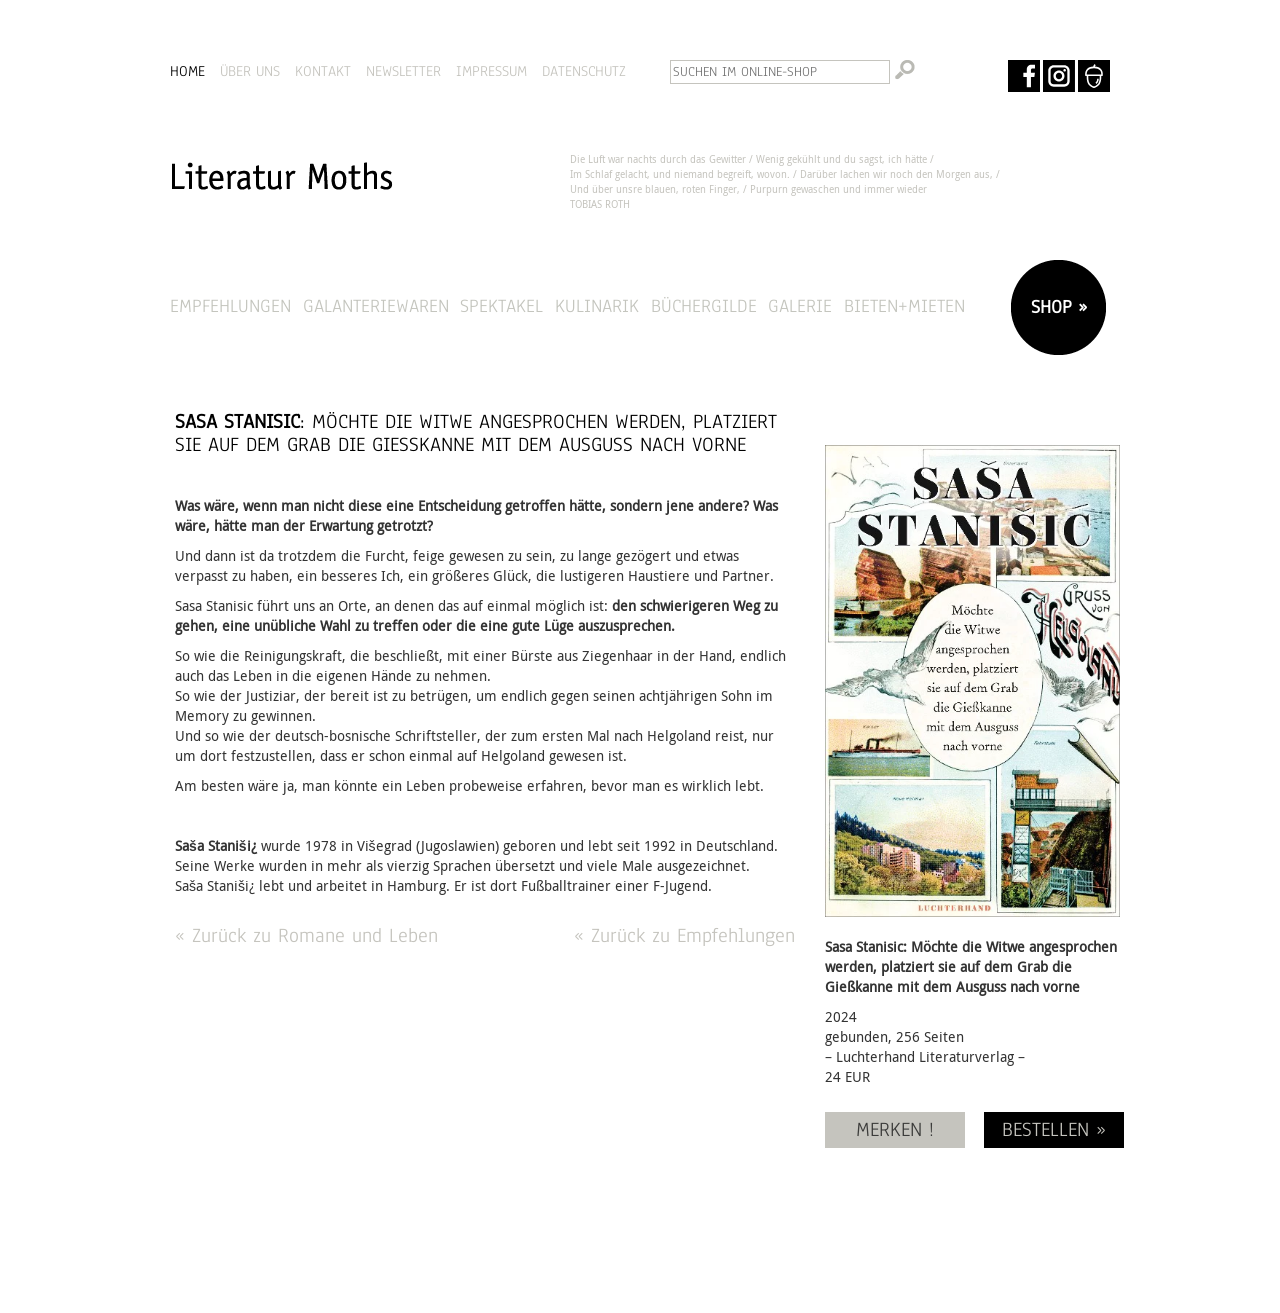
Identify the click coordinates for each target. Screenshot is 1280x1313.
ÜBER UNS (250, 71)
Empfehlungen (230, 305)
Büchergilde (704, 305)
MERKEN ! (895, 1129)
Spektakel (501, 305)
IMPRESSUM (491, 71)
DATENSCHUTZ (584, 71)
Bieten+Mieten (904, 305)
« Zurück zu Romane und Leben (306, 935)
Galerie (800, 305)
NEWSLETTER (403, 71)
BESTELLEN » (1054, 1129)
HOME (187, 71)
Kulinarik (597, 305)
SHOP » (1056, 306)
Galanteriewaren (376, 305)
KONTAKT (323, 71)
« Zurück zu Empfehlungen (684, 935)
